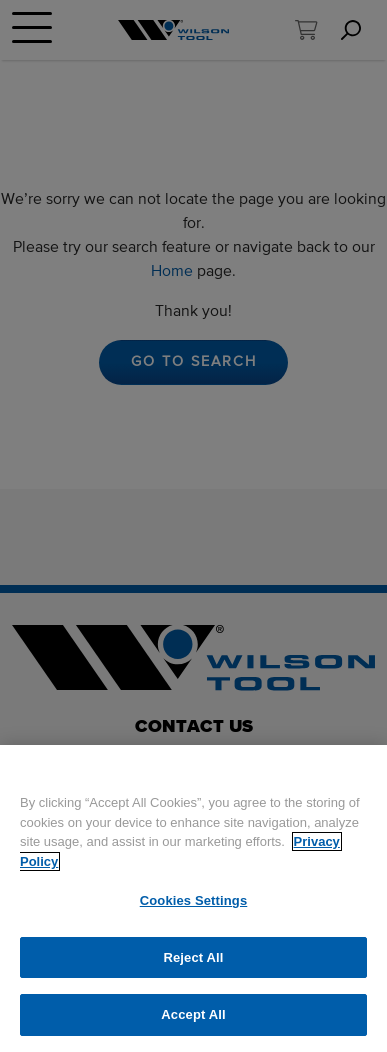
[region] (193, 898)
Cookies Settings (194, 900)
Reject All (193, 957)
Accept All (193, 1014)
